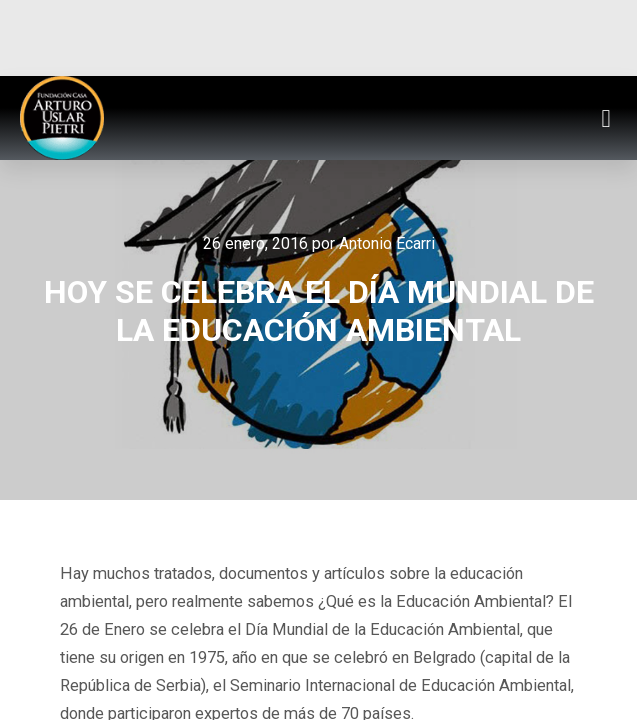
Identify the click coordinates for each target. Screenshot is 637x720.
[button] (606, 118)
